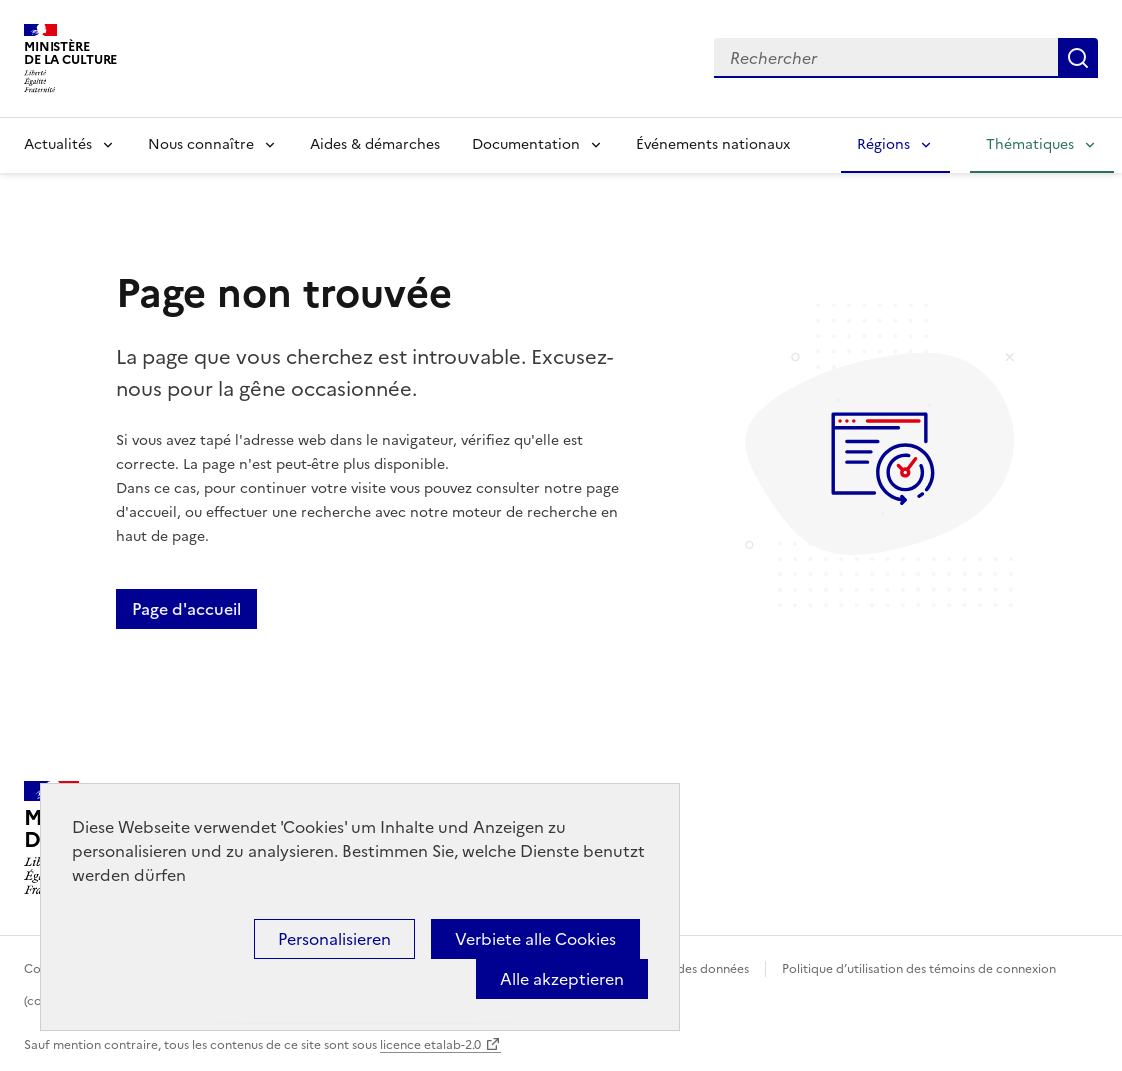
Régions (883, 144)
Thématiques (1030, 144)
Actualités (58, 144)
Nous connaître (201, 144)
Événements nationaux (713, 144)
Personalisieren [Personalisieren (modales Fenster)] (334, 939)
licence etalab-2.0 (430, 1045)
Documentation (526, 144)
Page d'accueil (186, 609)
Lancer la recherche (1078, 58)
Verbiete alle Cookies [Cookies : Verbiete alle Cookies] (535, 939)
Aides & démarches (375, 144)
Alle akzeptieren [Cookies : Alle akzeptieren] (562, 979)
